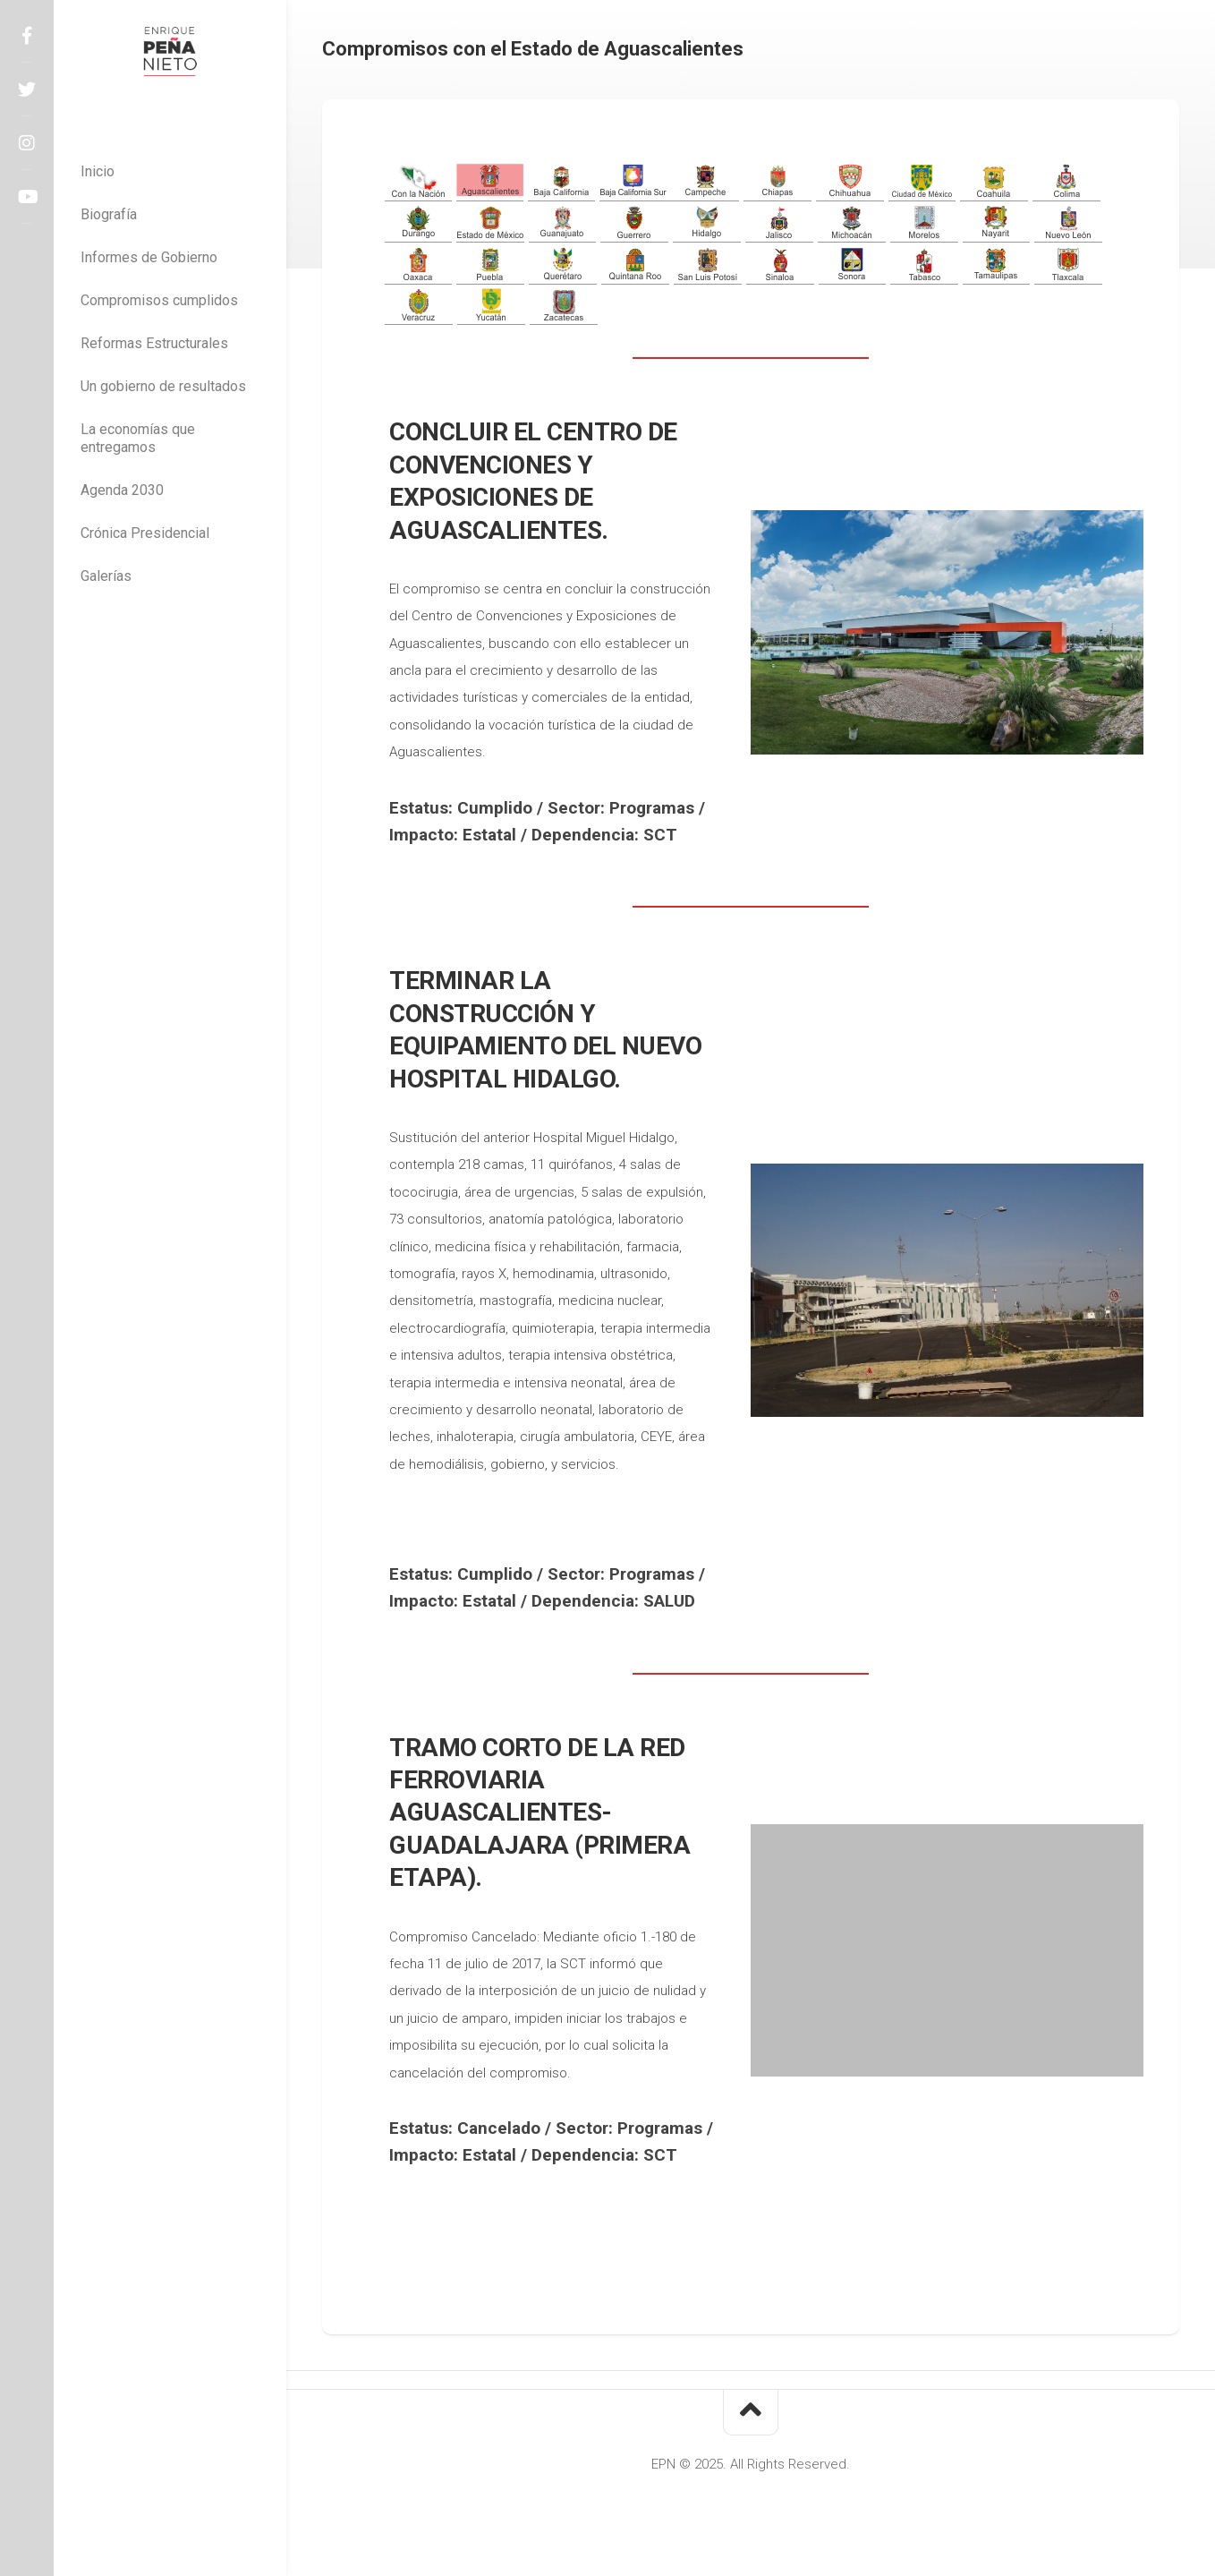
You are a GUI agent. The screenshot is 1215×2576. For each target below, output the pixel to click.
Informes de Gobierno (149, 257)
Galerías (106, 575)
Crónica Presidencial (145, 533)
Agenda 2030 (122, 490)
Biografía (109, 214)
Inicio (98, 171)
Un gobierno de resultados (163, 386)
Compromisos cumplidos (159, 300)
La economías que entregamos (138, 438)
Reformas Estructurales (154, 343)
